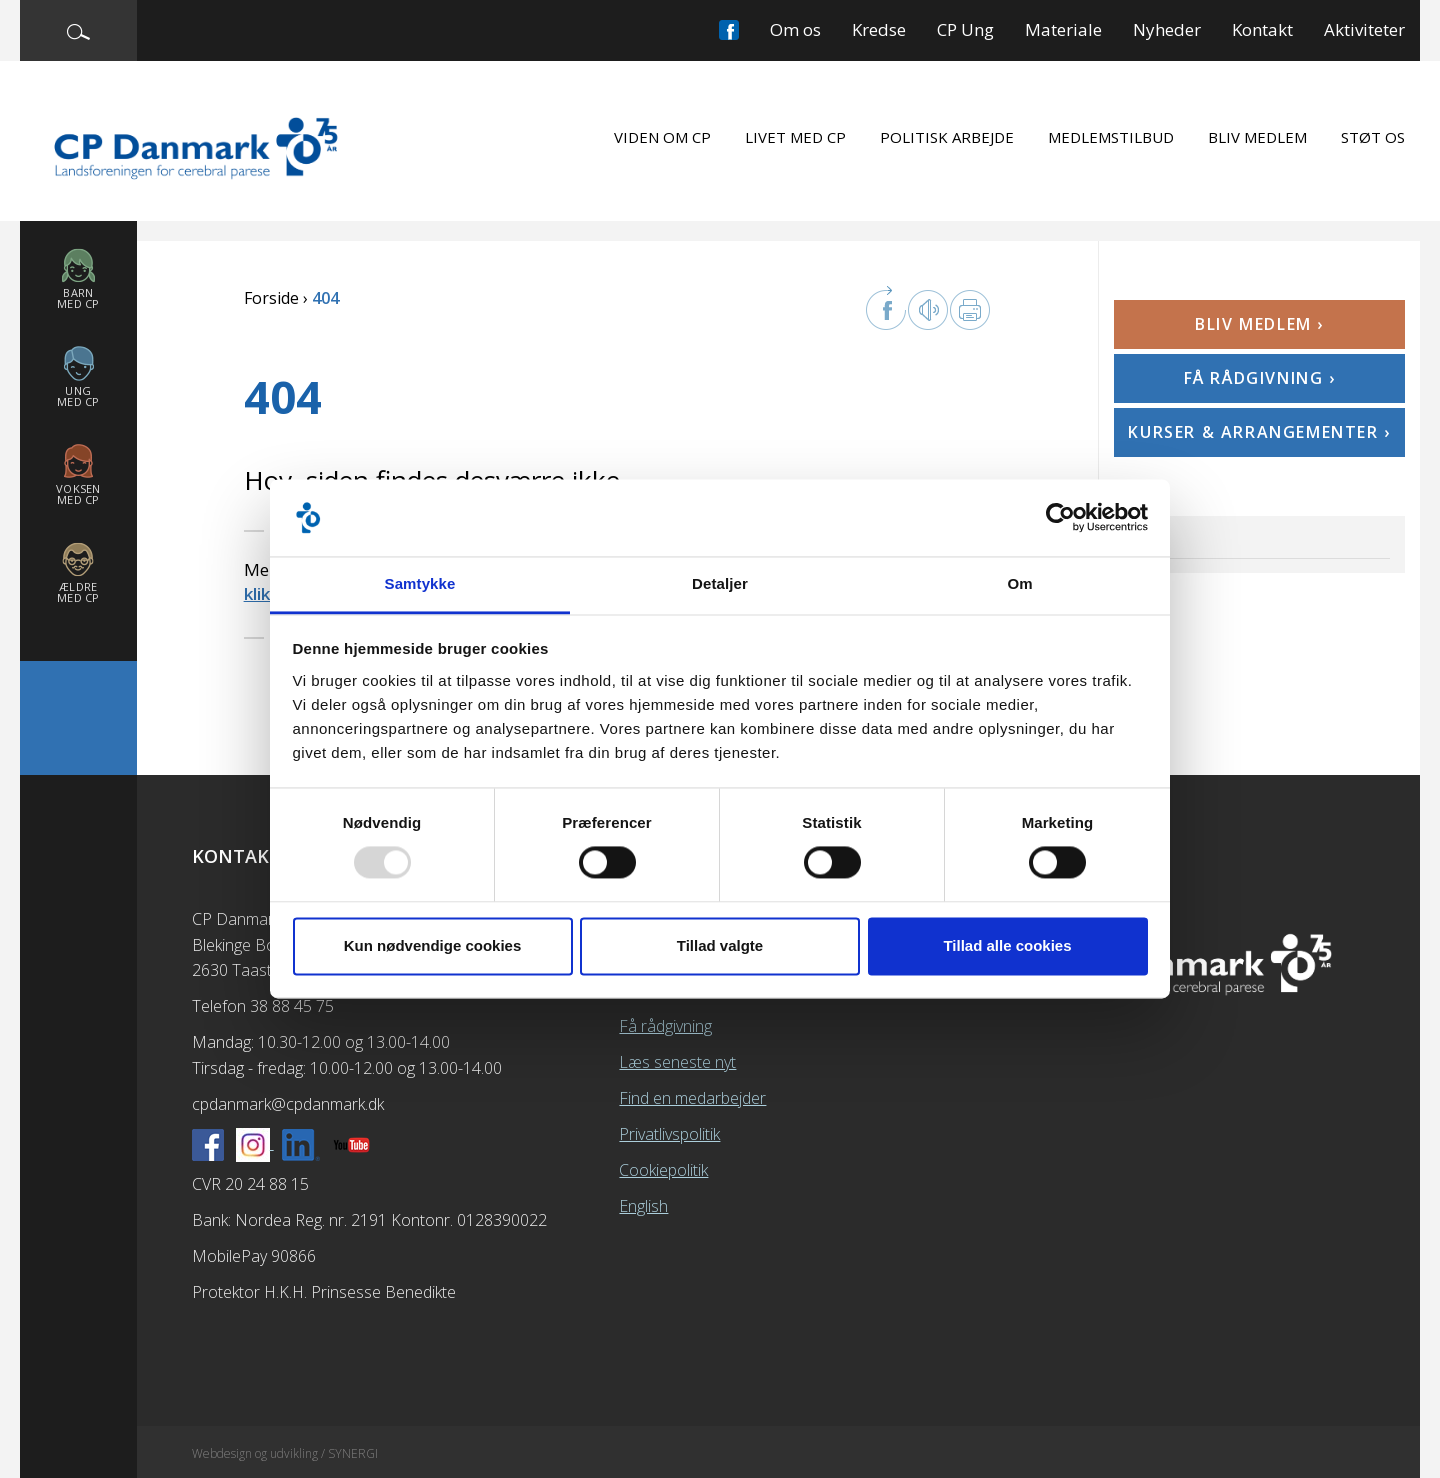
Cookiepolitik (663, 1170)
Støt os (1373, 137)
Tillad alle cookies (1007, 945)
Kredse (879, 29)
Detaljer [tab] (720, 583)
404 (1144, 536)
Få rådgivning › (1260, 378)
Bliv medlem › (1259, 324)
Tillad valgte (720, 945)
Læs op (928, 310)
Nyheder (1167, 29)
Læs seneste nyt (677, 1062)
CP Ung (965, 29)
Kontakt (1262, 29)
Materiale (1063, 29)
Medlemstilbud (1111, 137)
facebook (886, 308)
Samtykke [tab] (420, 583)
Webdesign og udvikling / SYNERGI (285, 1453)
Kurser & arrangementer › (1259, 432)
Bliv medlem (1257, 137)
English (643, 1206)
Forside (271, 298)
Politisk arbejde (947, 137)
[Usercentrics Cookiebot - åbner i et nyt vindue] (1060, 518)
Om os (795, 29)
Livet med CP (795, 137)
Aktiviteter (1364, 29)
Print (970, 310)
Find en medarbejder (692, 1098)
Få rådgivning (665, 1026)
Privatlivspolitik (669, 1134)
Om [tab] (1019, 583)
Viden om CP (662, 137)
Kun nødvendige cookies (433, 945)
